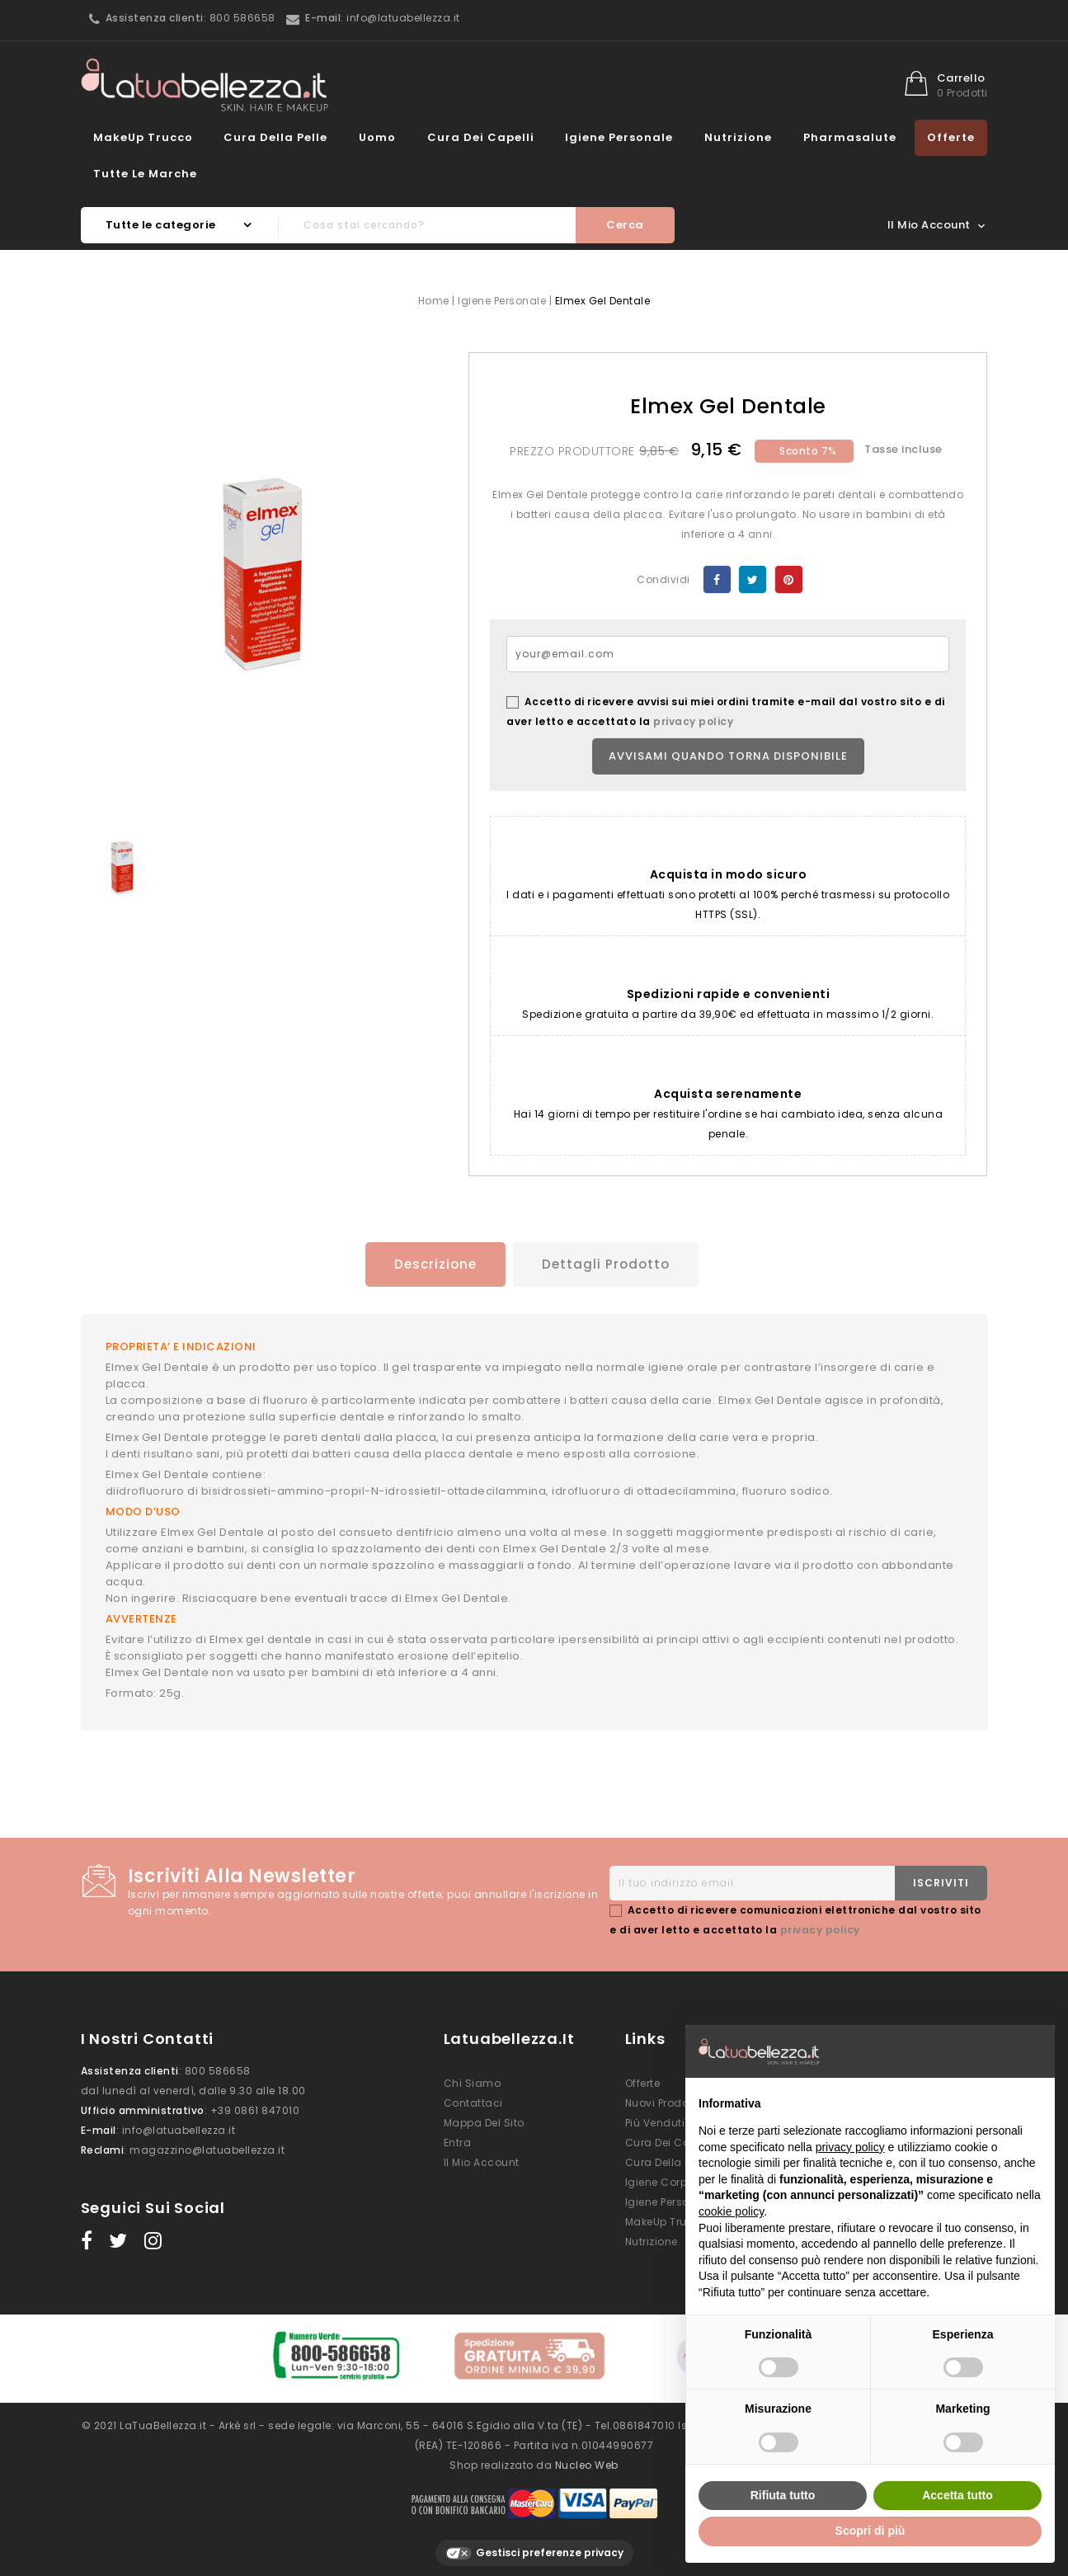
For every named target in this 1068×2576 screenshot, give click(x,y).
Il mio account (482, 2160)
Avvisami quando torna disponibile (728, 756)
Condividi (717, 579)
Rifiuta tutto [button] (783, 2495)
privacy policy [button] (850, 2147)
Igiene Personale (619, 137)
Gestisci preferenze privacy (534, 2545)
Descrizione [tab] (430, 1264)
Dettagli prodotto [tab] (607, 1264)
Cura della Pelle (275, 137)
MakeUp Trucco (143, 137)
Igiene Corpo (659, 2180)
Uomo (377, 137)
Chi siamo (472, 2081)
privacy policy (693, 721)
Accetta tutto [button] (957, 2495)
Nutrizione (738, 137)
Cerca (625, 225)
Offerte (951, 137)
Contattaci (473, 2100)
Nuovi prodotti (662, 2100)
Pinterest (788, 579)
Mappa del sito (484, 2120)
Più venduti (655, 2120)
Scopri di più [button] (870, 2530)
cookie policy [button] (731, 2211)
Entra (458, 2140)
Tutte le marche (145, 173)
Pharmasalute (849, 137)
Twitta (752, 579)
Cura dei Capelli (480, 137)
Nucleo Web (587, 2457)
